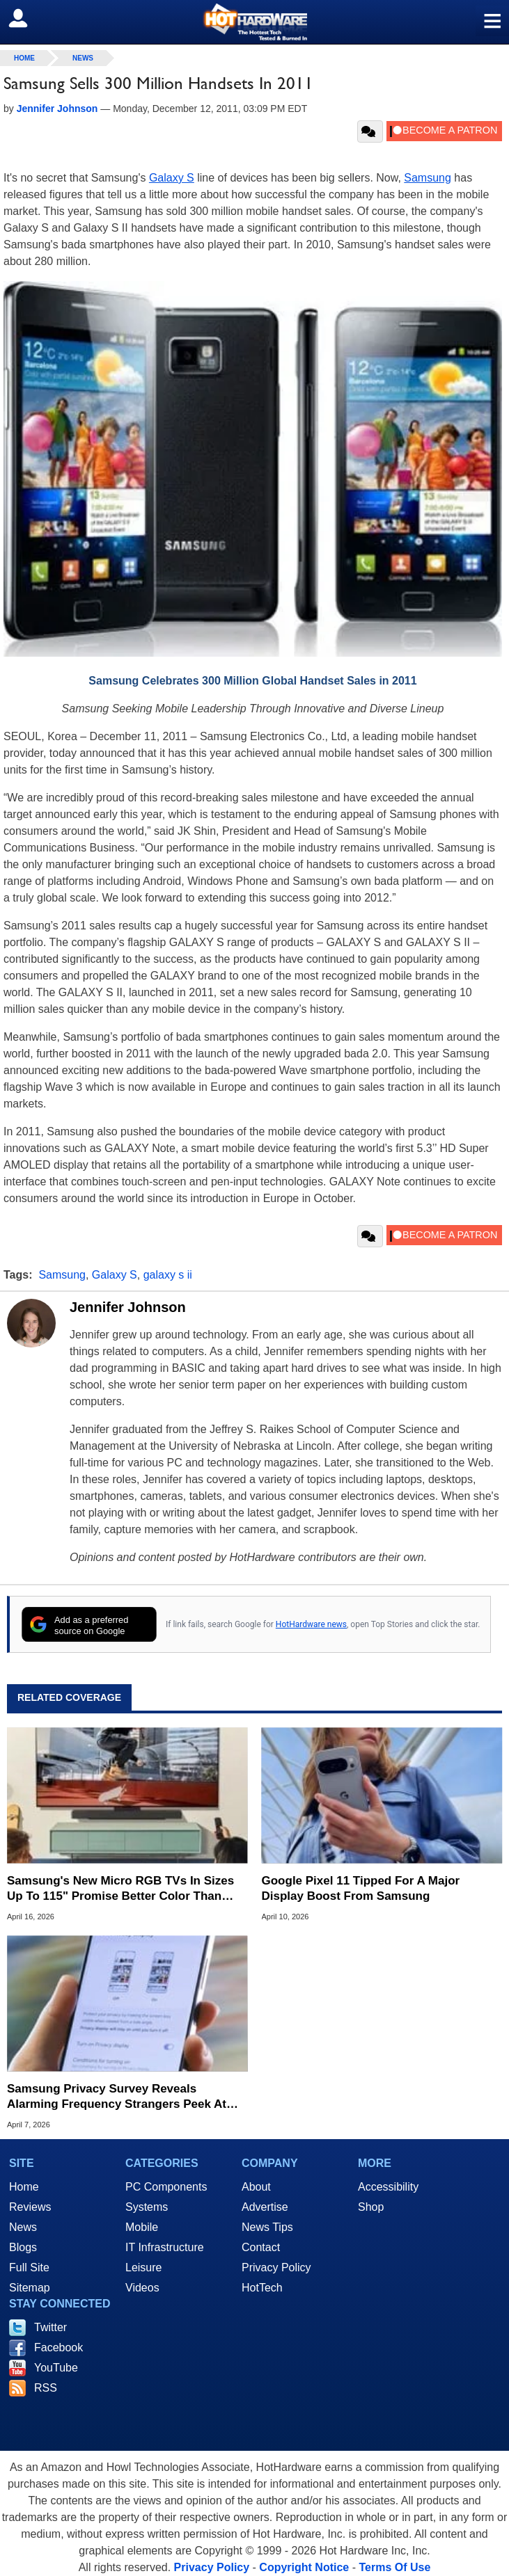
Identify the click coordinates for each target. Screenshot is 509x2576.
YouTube (56, 2368)
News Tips (267, 2227)
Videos (142, 2288)
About (256, 2187)
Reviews (30, 2207)
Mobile (141, 2227)
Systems (146, 2207)
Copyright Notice (304, 2567)
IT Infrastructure (164, 2247)
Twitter (50, 2327)
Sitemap (29, 2288)
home (24, 58)
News (82, 58)
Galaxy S (171, 178)
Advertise (265, 2207)
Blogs (23, 2247)
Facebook (58, 2347)
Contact (261, 2247)
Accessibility (388, 2187)
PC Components (166, 2187)
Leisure (143, 2267)
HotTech (262, 2288)
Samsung (427, 178)
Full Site (29, 2267)
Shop (371, 2207)
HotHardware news (311, 1624)
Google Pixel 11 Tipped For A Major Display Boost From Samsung (361, 1888)
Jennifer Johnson (128, 1307)
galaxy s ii (167, 1275)
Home (24, 2187)
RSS (45, 2388)
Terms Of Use (394, 2567)
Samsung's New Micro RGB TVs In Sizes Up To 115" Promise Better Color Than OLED (120, 1889)
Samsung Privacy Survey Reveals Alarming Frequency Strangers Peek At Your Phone (116, 2097)
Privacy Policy (276, 2267)
